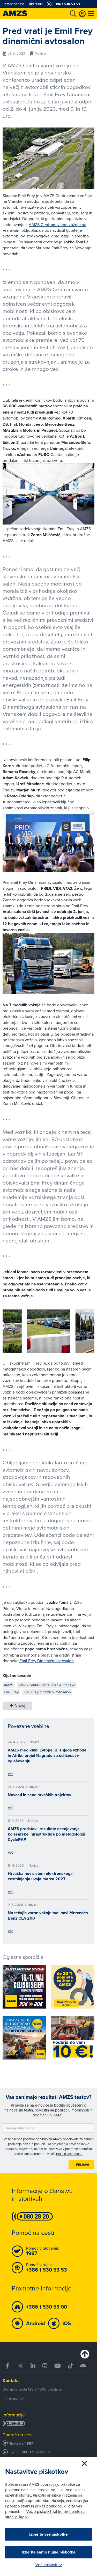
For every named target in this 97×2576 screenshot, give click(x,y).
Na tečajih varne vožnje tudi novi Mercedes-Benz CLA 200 (48, 1915)
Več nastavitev (48, 2564)
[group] (48, 1331)
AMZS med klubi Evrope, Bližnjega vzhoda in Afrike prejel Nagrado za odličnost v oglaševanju (47, 1755)
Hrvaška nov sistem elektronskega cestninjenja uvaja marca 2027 (40, 1876)
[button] (13, 1332)
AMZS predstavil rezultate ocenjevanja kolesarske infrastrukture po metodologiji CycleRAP (46, 1834)
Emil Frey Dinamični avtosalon (46, 1661)
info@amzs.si (13, 2398)
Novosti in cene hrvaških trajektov (39, 1795)
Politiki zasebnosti (69, 2153)
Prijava (82, 2164)
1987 (29, 2443)
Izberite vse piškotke (48, 2534)
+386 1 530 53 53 (35, 2452)
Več (10, 1773)
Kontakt (11, 2380)
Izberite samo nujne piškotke (49, 2552)
